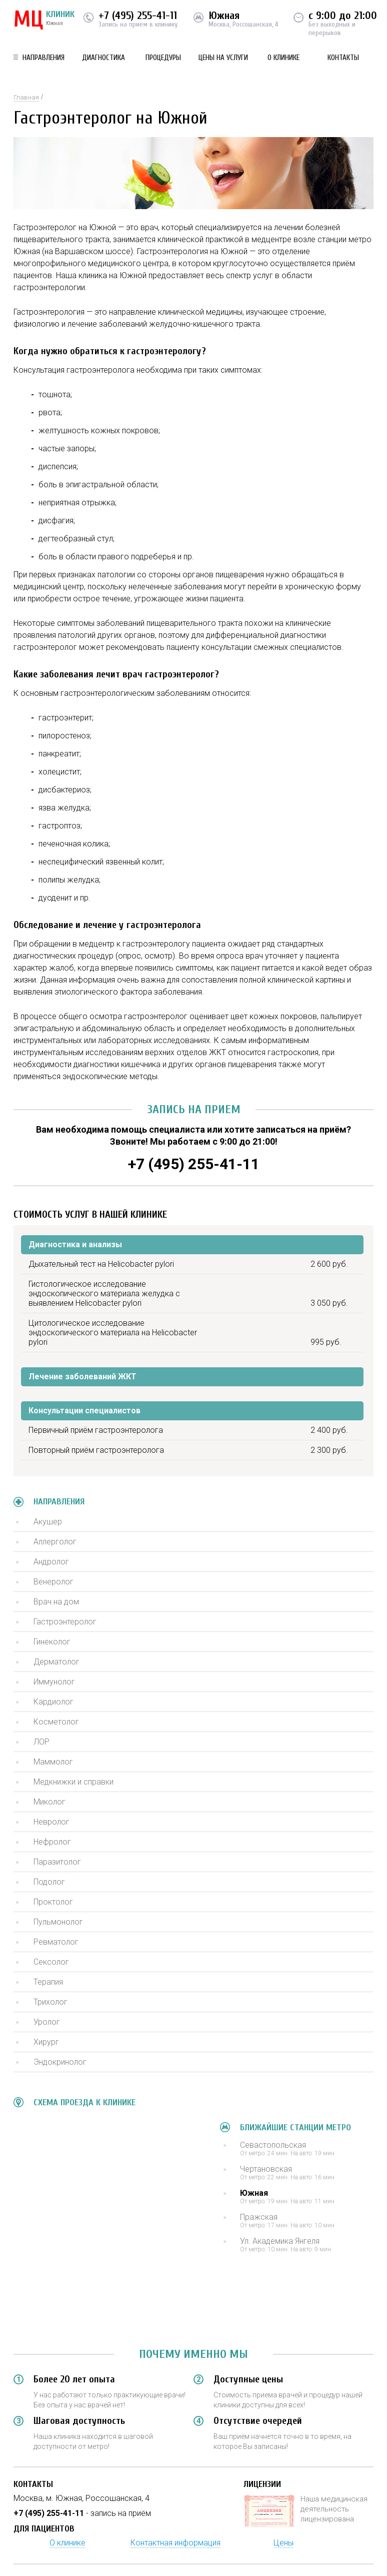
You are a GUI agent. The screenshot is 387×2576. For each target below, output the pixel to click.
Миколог (50, 1802)
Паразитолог (57, 1862)
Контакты (343, 58)
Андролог (51, 1561)
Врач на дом (56, 1601)
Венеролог (54, 1581)
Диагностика (103, 58)
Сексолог (51, 1962)
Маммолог (53, 1762)
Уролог (47, 2022)
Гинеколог (52, 1641)
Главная (26, 97)
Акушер (48, 1521)
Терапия (48, 1982)
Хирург (46, 2042)
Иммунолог (54, 1681)
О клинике (284, 58)
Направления (43, 58)
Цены (284, 2542)
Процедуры (163, 58)
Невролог (52, 1822)
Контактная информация (175, 2542)
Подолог (49, 1882)
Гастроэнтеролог (65, 1621)
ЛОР (42, 1742)
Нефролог (52, 1842)
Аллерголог (55, 1541)
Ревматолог (56, 1942)
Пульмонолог (58, 1922)
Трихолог (51, 2002)
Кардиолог (54, 1701)
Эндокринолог (60, 2062)
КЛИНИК (44, 20)
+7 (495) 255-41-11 (137, 15)
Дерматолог (57, 1661)
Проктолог (53, 1902)
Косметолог (56, 1722)
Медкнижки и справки (74, 1782)
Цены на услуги (223, 58)
